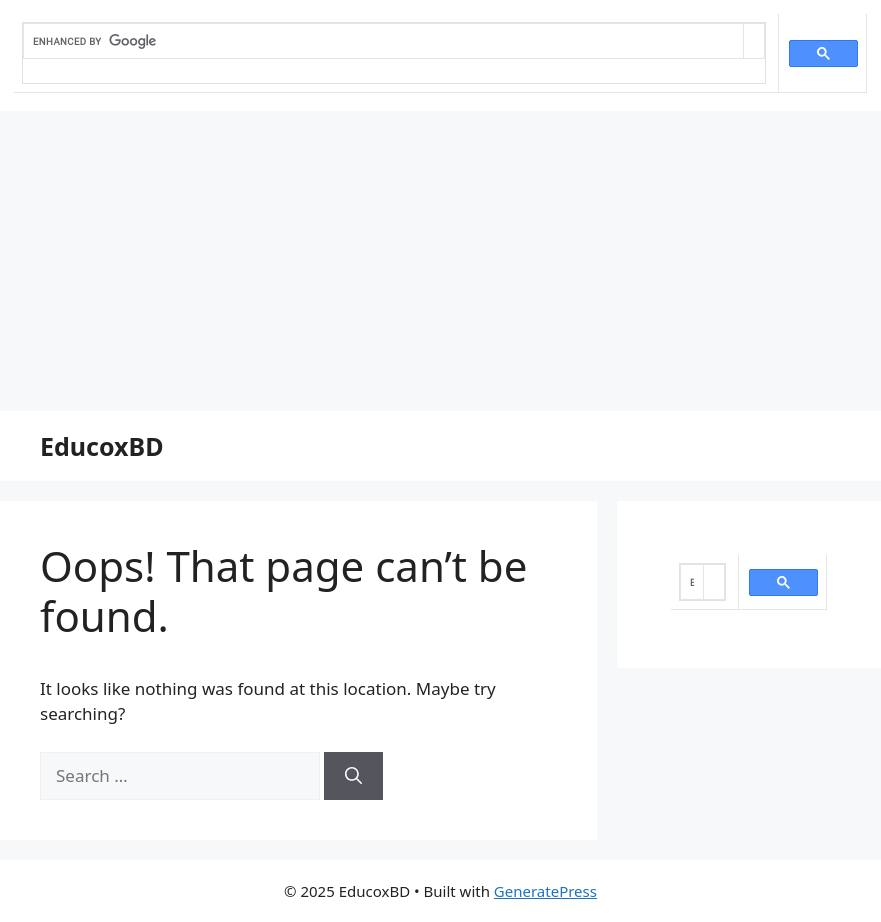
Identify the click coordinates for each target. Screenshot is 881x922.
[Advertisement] (440, 261)
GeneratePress (545, 891)
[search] (383, 41)
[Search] (353, 776)
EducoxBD (101, 446)
